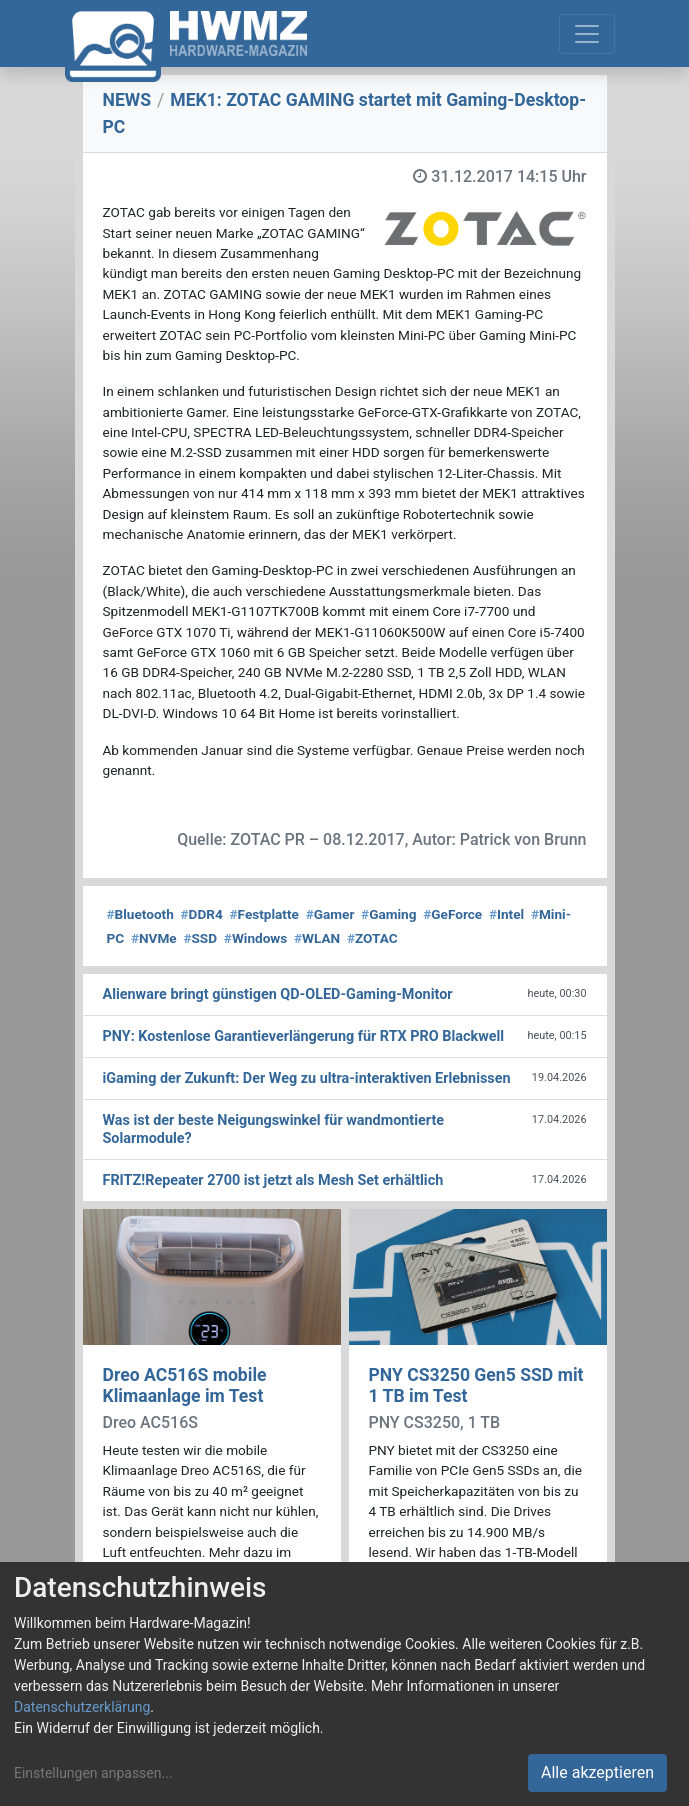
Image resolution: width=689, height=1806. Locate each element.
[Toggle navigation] (587, 34)
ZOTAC (372, 938)
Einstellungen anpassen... (93, 1773)
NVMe (154, 938)
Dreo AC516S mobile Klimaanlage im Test (185, 1385)
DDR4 (202, 914)
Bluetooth (140, 914)
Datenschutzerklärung (82, 1707)
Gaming (388, 914)
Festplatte (264, 914)
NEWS (127, 100)
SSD (200, 938)
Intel (506, 914)
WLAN (317, 938)
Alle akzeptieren (597, 1772)
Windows (255, 938)
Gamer (330, 914)
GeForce (452, 914)
